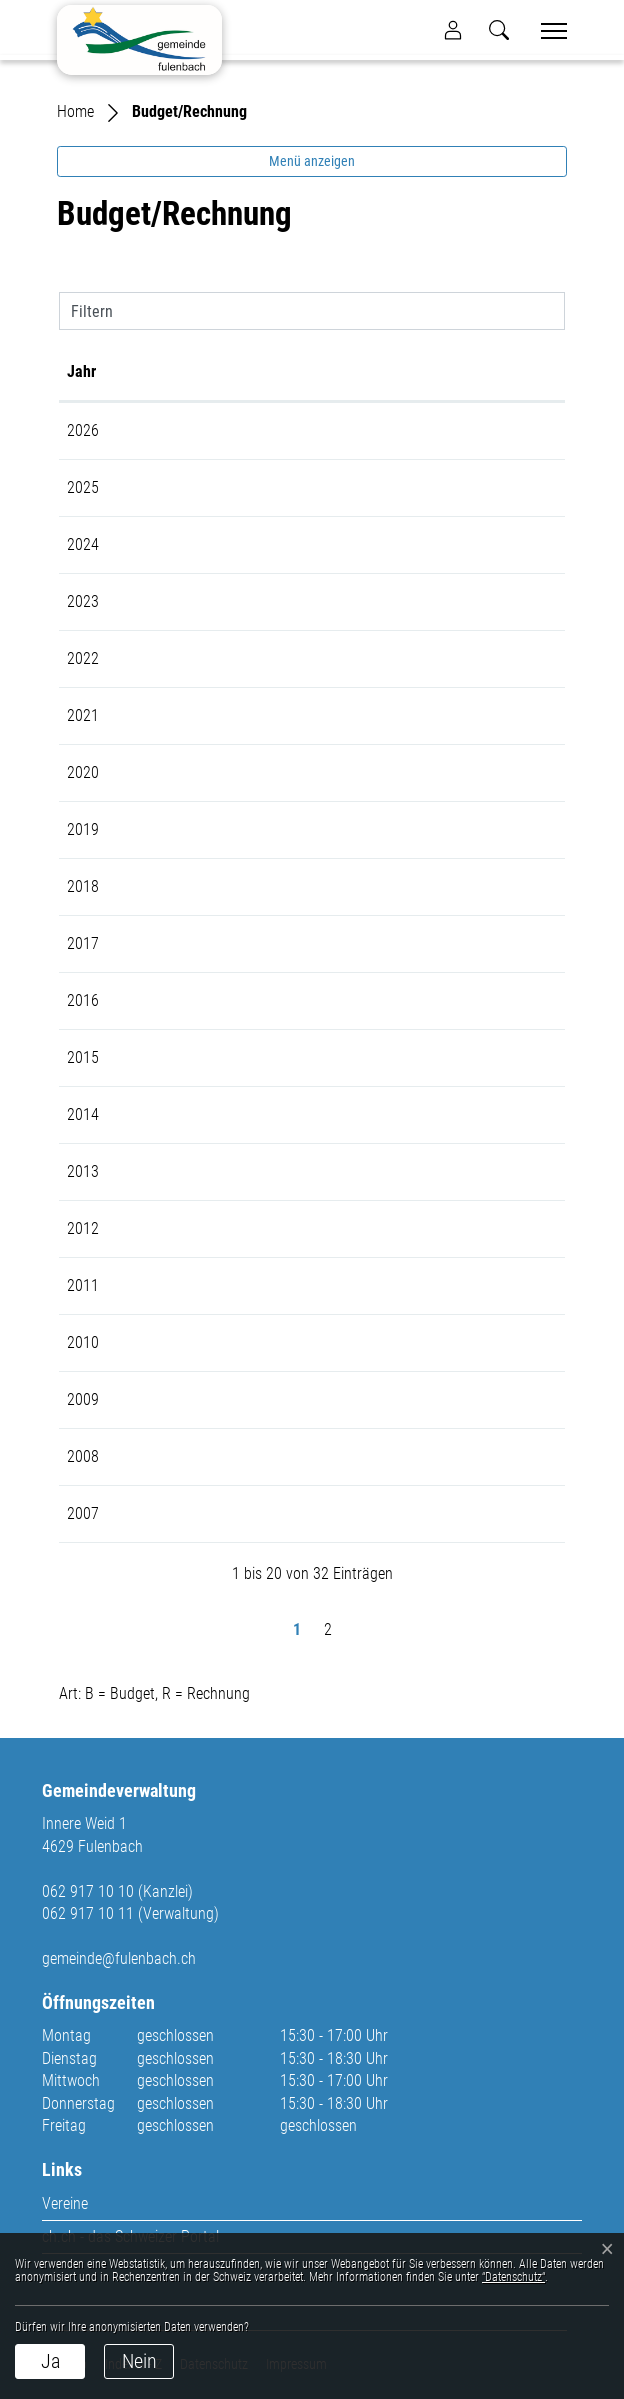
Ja (50, 2361)
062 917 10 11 (88, 1913)
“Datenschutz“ (513, 2277)
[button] (499, 29)
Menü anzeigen (312, 161)
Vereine (65, 2203)
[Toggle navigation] (547, 31)
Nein (139, 2361)
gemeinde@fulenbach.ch (119, 1958)
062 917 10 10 (88, 1891)
